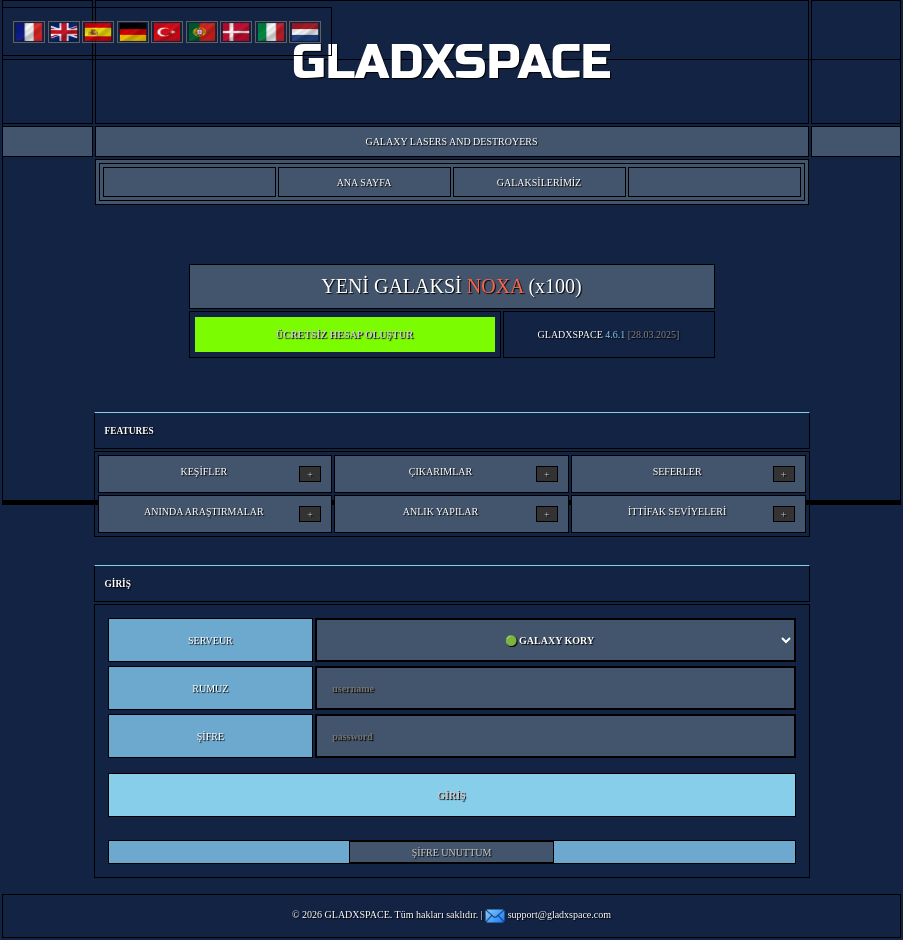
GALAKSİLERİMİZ (539, 182)
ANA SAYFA (364, 182)
